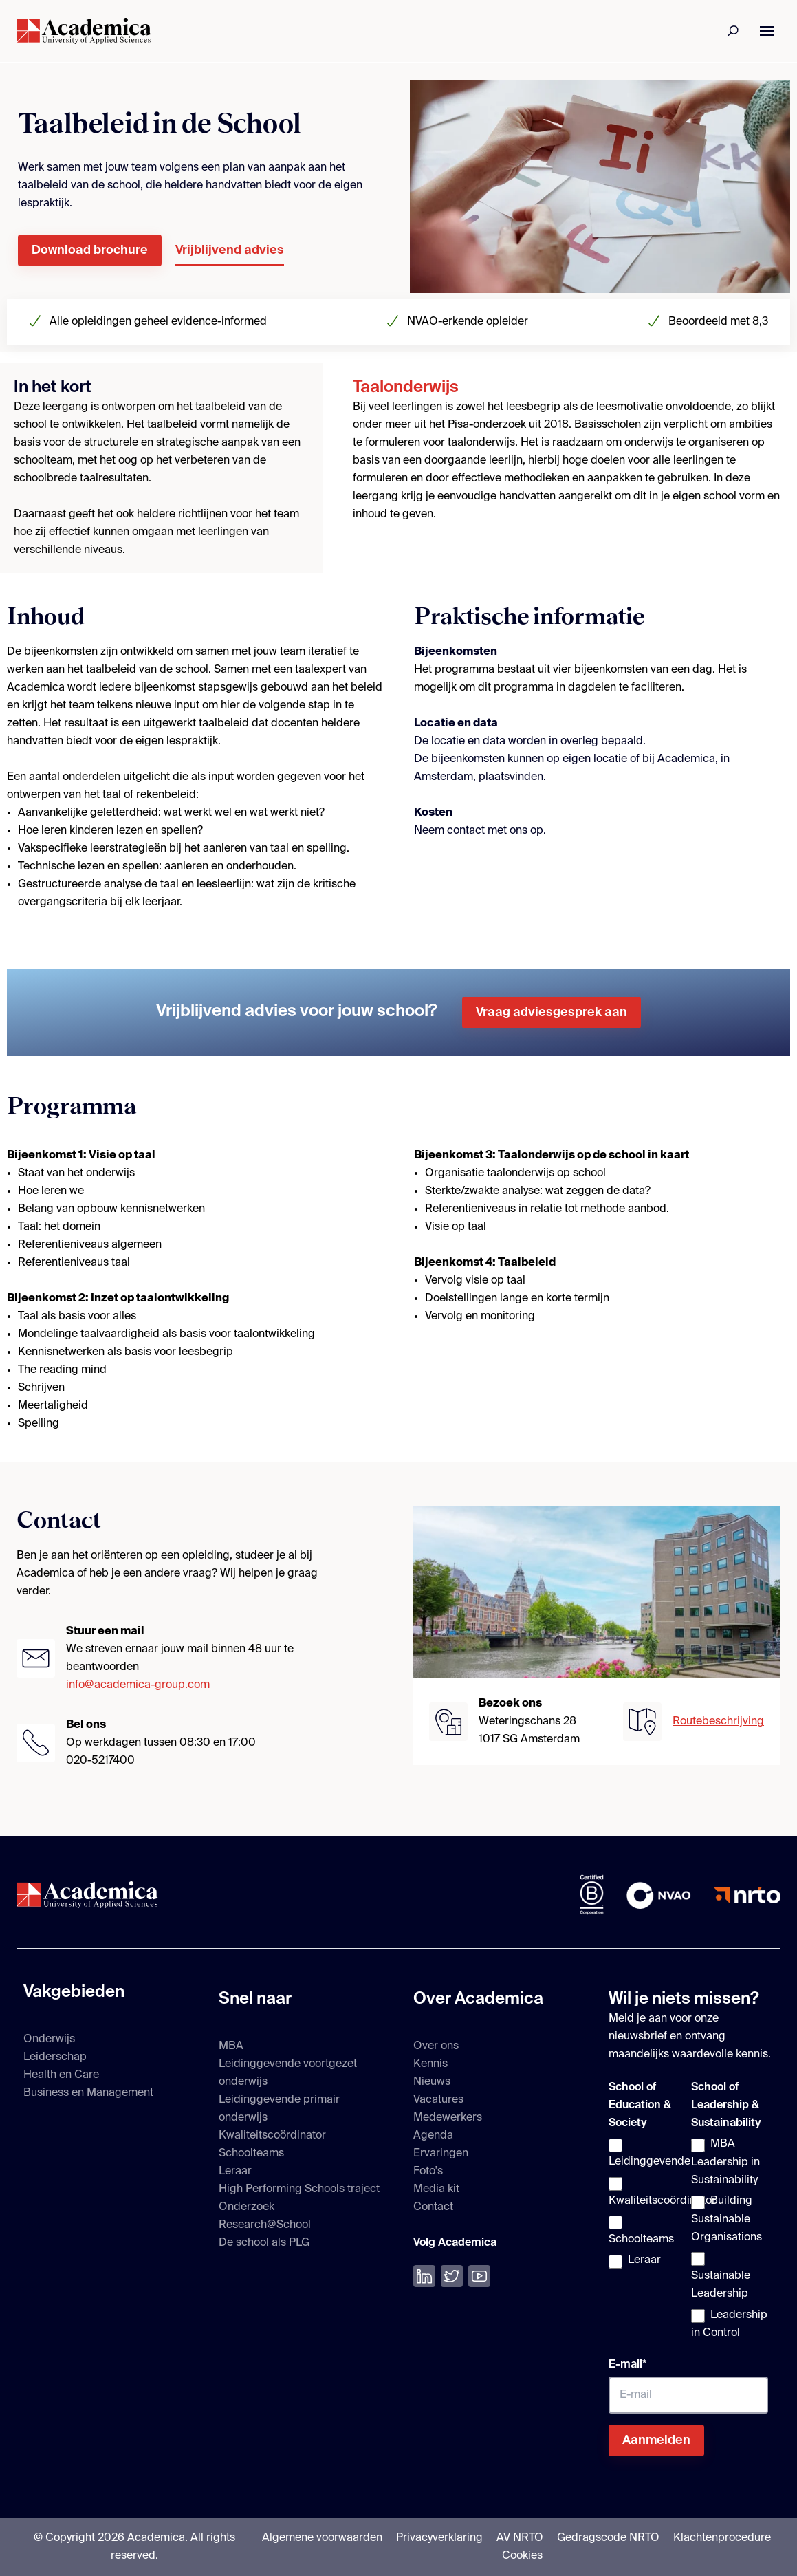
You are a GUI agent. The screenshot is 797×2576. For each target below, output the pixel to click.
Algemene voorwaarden (322, 2538)
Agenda (433, 2135)
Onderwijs (49, 2039)
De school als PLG (264, 2243)
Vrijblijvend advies (229, 250)
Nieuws (431, 2082)
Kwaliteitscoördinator (272, 2135)
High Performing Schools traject (299, 2189)
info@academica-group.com (138, 1685)
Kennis (430, 2064)
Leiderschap (55, 2057)
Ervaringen (440, 2153)
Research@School (265, 2225)
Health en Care (61, 2075)
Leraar (235, 2171)
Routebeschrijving (718, 1721)
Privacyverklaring (439, 2538)
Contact (433, 2207)
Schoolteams (251, 2153)
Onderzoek (246, 2207)
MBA (231, 2046)
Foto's (428, 2171)
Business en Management (88, 2093)
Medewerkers (447, 2117)
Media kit (436, 2189)
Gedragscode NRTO (608, 2538)
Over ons (436, 2046)
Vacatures (438, 2100)
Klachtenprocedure (722, 2538)
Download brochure (90, 250)
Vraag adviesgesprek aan (551, 1012)
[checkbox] (647, 2203)
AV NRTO (519, 2538)
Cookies (522, 2556)
